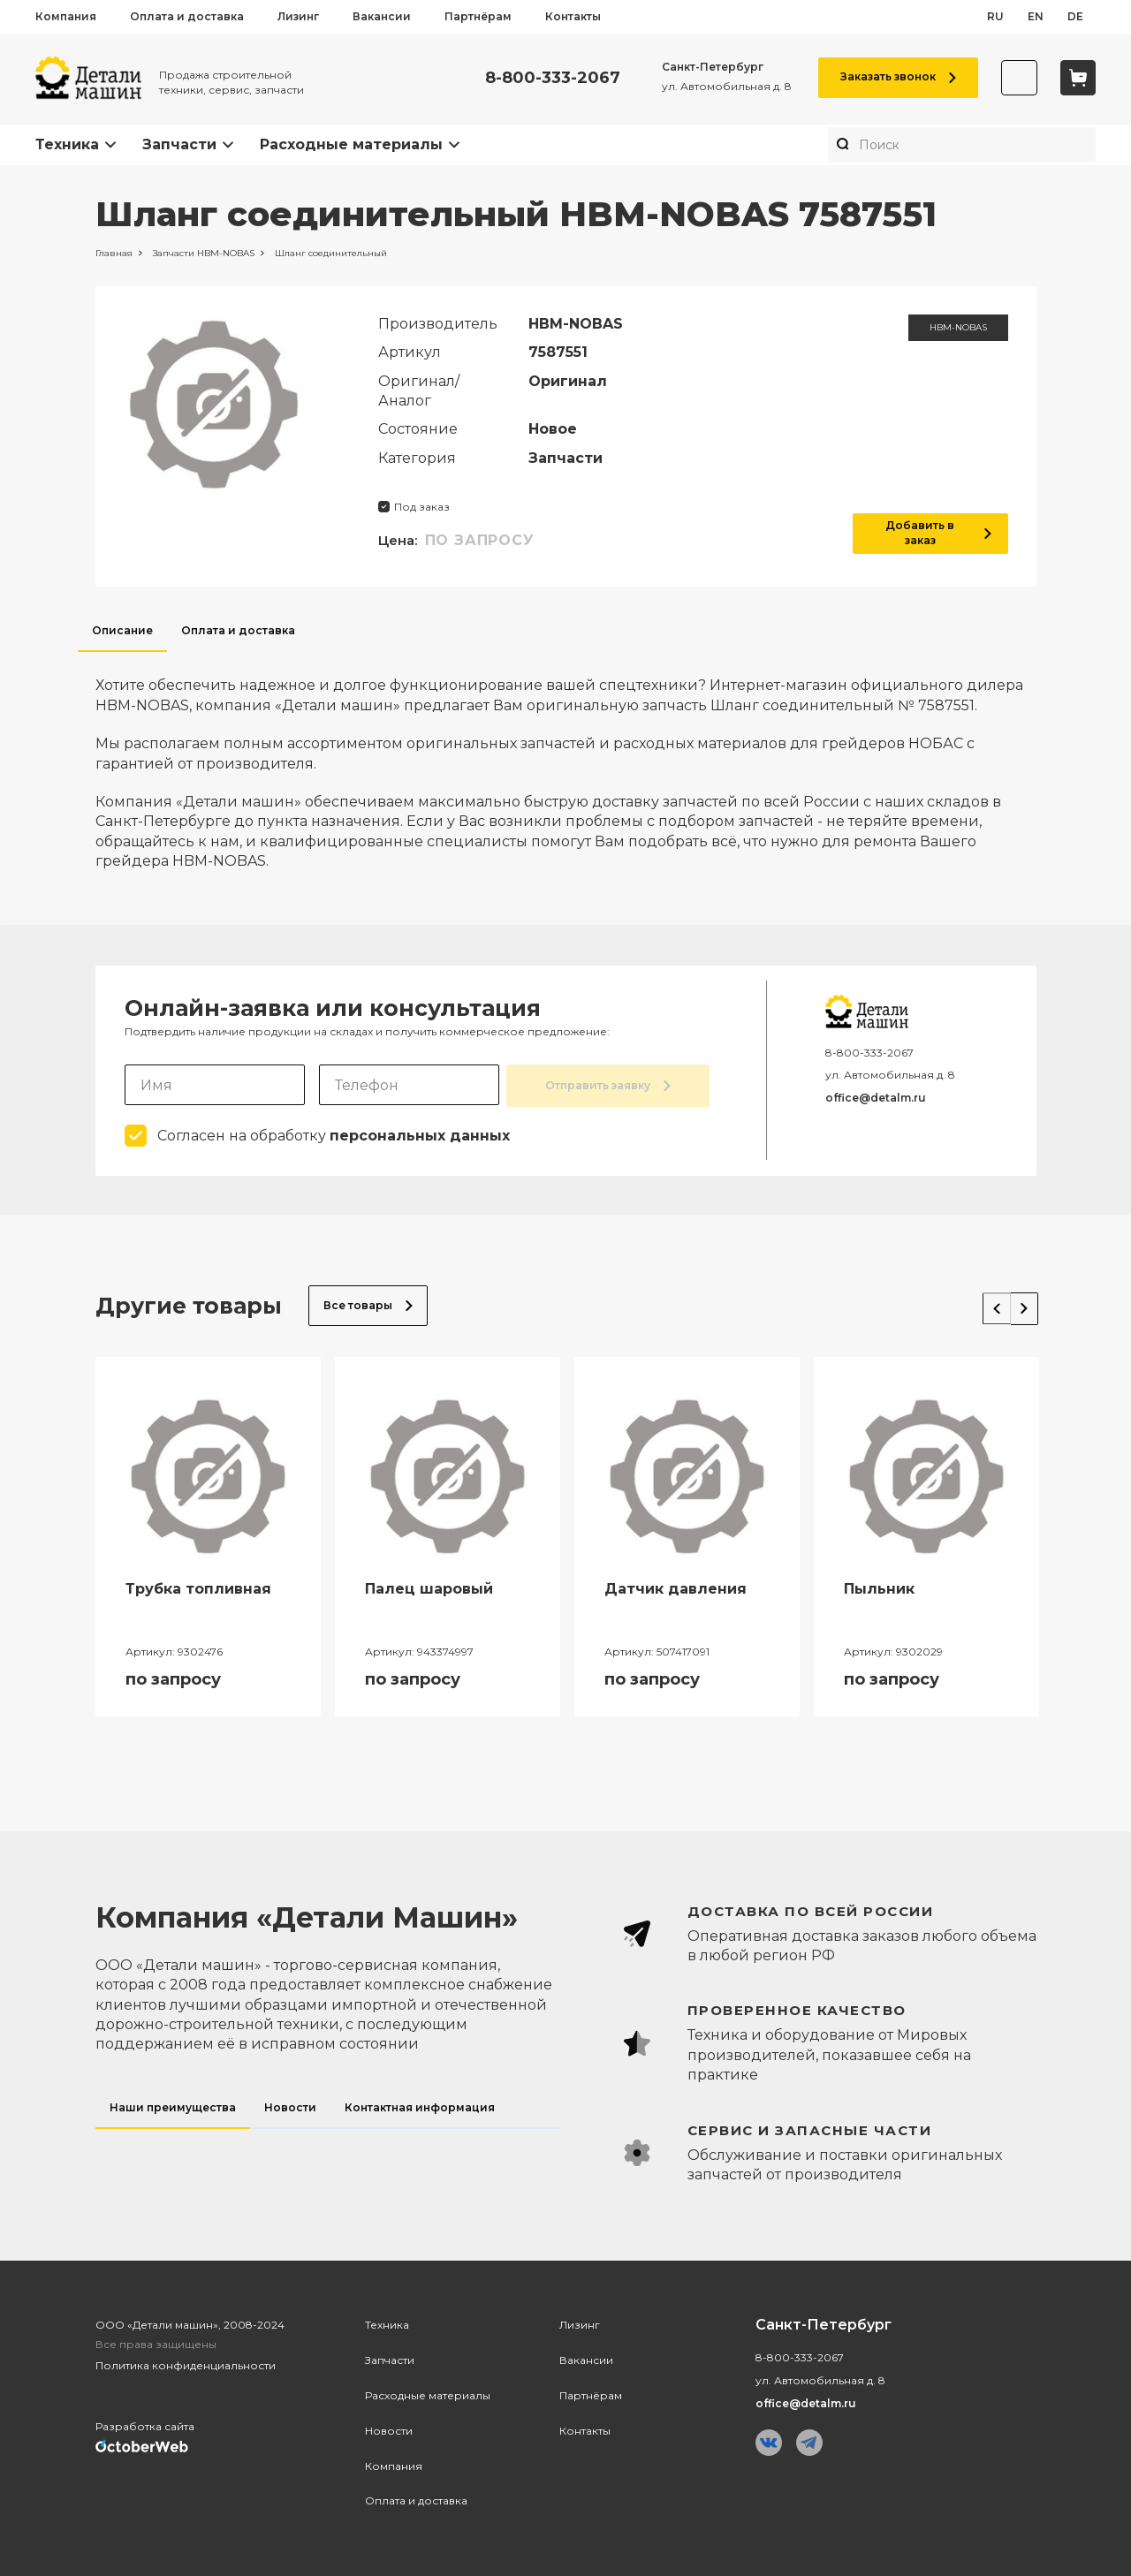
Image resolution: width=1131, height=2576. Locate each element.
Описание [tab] (122, 630)
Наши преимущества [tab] (173, 2105)
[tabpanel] (565, 761)
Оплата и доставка (187, 16)
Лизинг (298, 16)
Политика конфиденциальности (185, 2363)
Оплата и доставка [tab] (238, 630)
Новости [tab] (290, 2105)
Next (1017, 1300)
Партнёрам (478, 16)
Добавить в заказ (930, 533)
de (1075, 16)
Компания (65, 16)
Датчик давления (675, 1587)
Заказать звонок (888, 76)
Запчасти (179, 144)
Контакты (573, 16)
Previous (982, 1300)
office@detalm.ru (875, 1097)
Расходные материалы (351, 144)
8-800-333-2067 (543, 78)
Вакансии (382, 16)
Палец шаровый (429, 1587)
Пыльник (879, 1587)
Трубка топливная (198, 1587)
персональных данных (420, 1133)
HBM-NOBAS (958, 327)
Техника (67, 144)
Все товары (368, 1303)
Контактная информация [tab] (420, 2105)
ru (995, 16)
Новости (389, 2429)
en (1036, 16)
